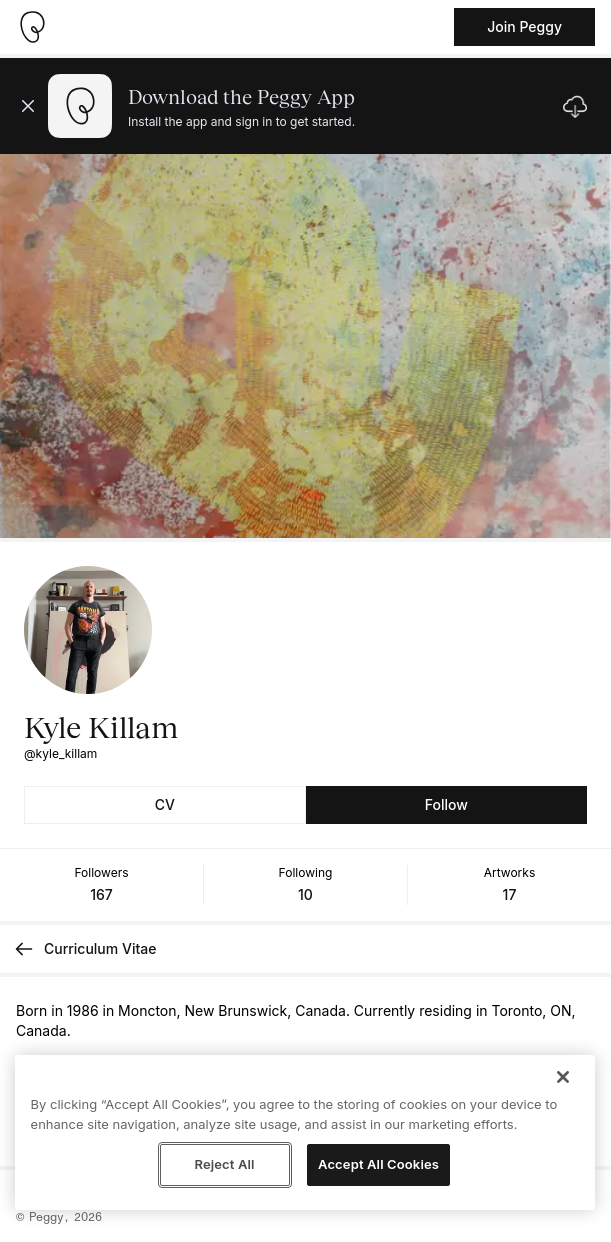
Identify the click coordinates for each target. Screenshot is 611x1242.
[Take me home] (32, 27)
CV (165, 804)
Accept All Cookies (378, 1164)
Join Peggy (524, 26)
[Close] (563, 1077)
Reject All (224, 1164)
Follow (446, 804)
